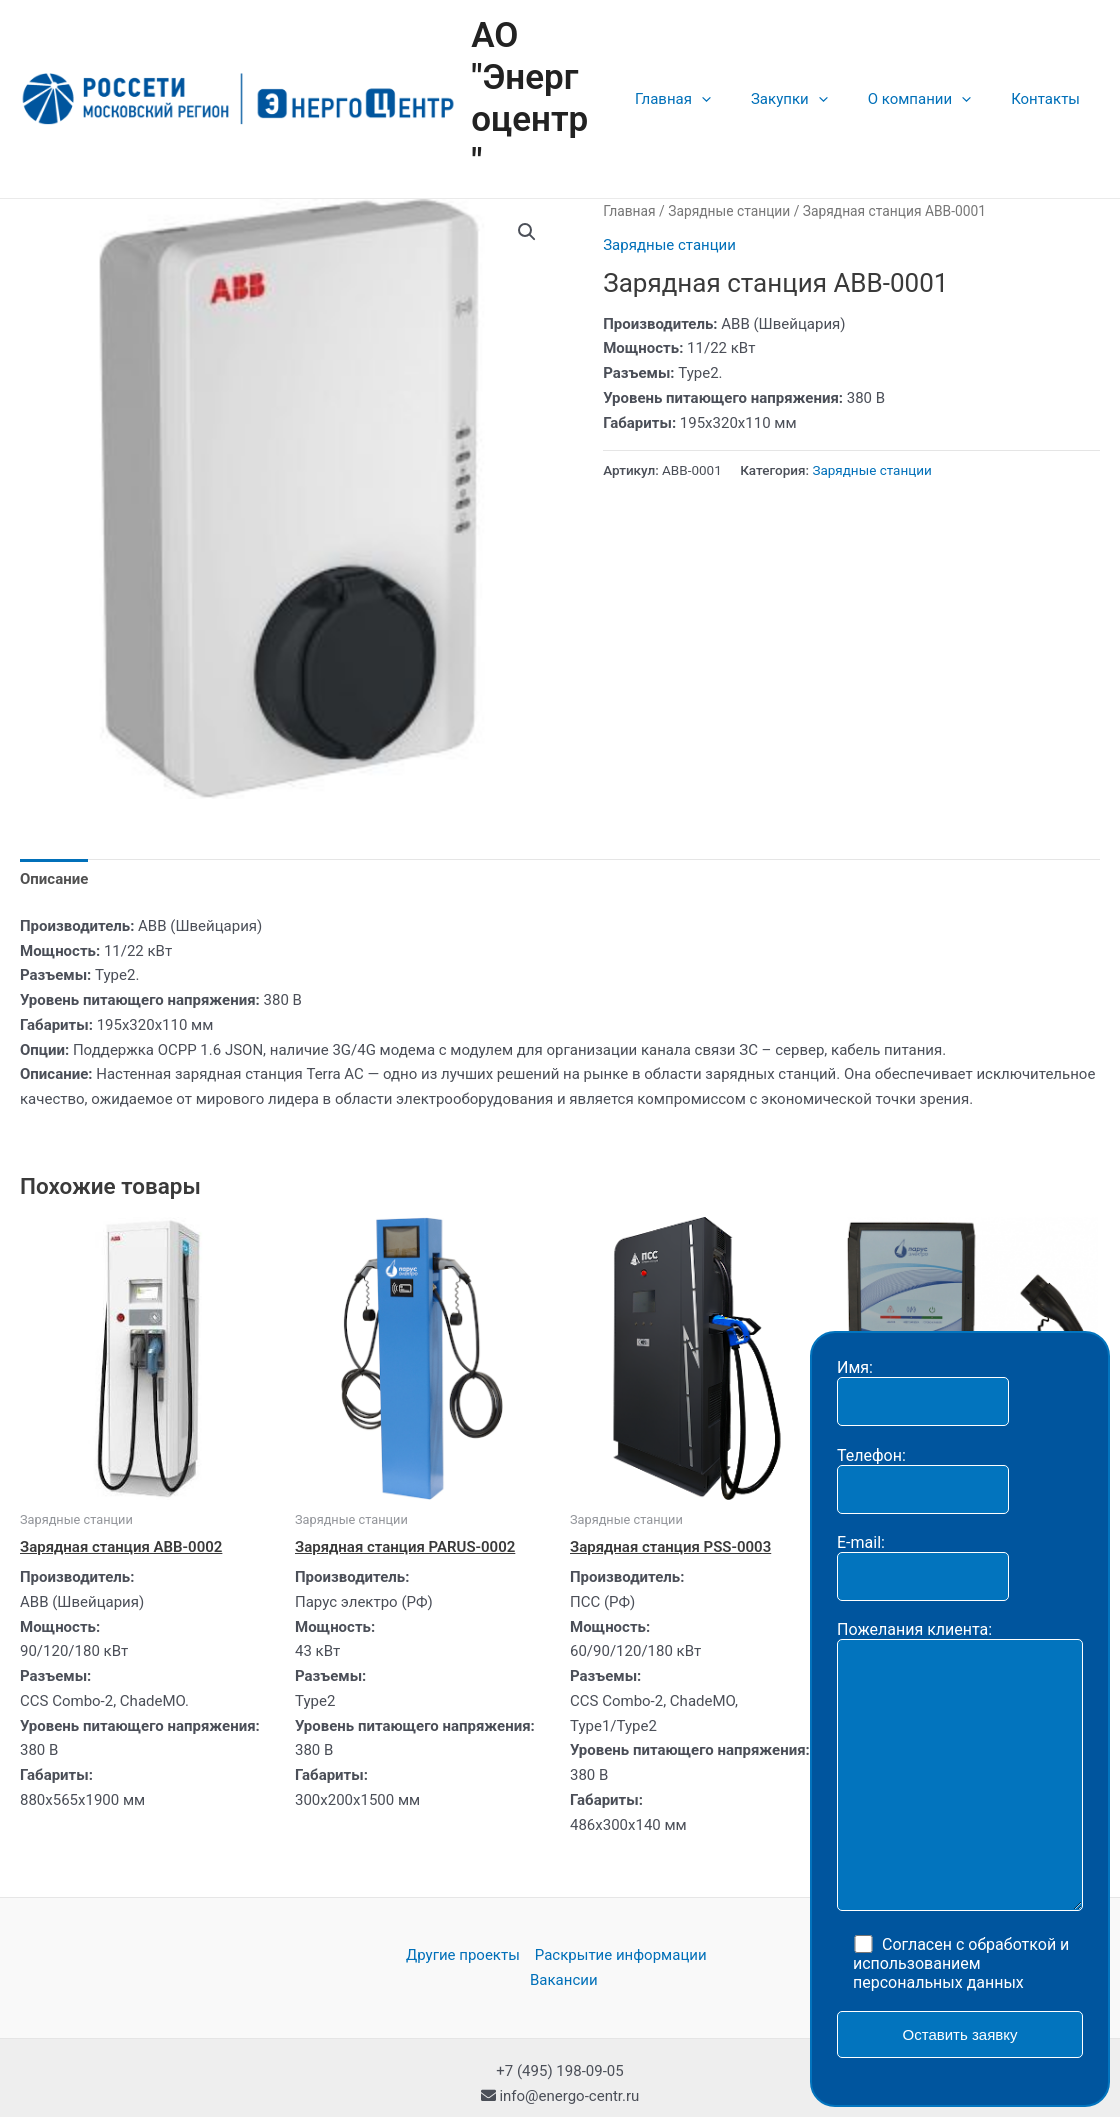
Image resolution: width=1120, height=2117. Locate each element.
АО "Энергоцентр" (565, 77)
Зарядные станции (729, 169)
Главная (708, 78)
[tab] (54, 837)
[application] (736, 78)
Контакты (1050, 78)
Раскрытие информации (621, 1914)
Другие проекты (463, 1914)
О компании (934, 78)
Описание (54, 837)
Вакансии (564, 1938)
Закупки (814, 78)
